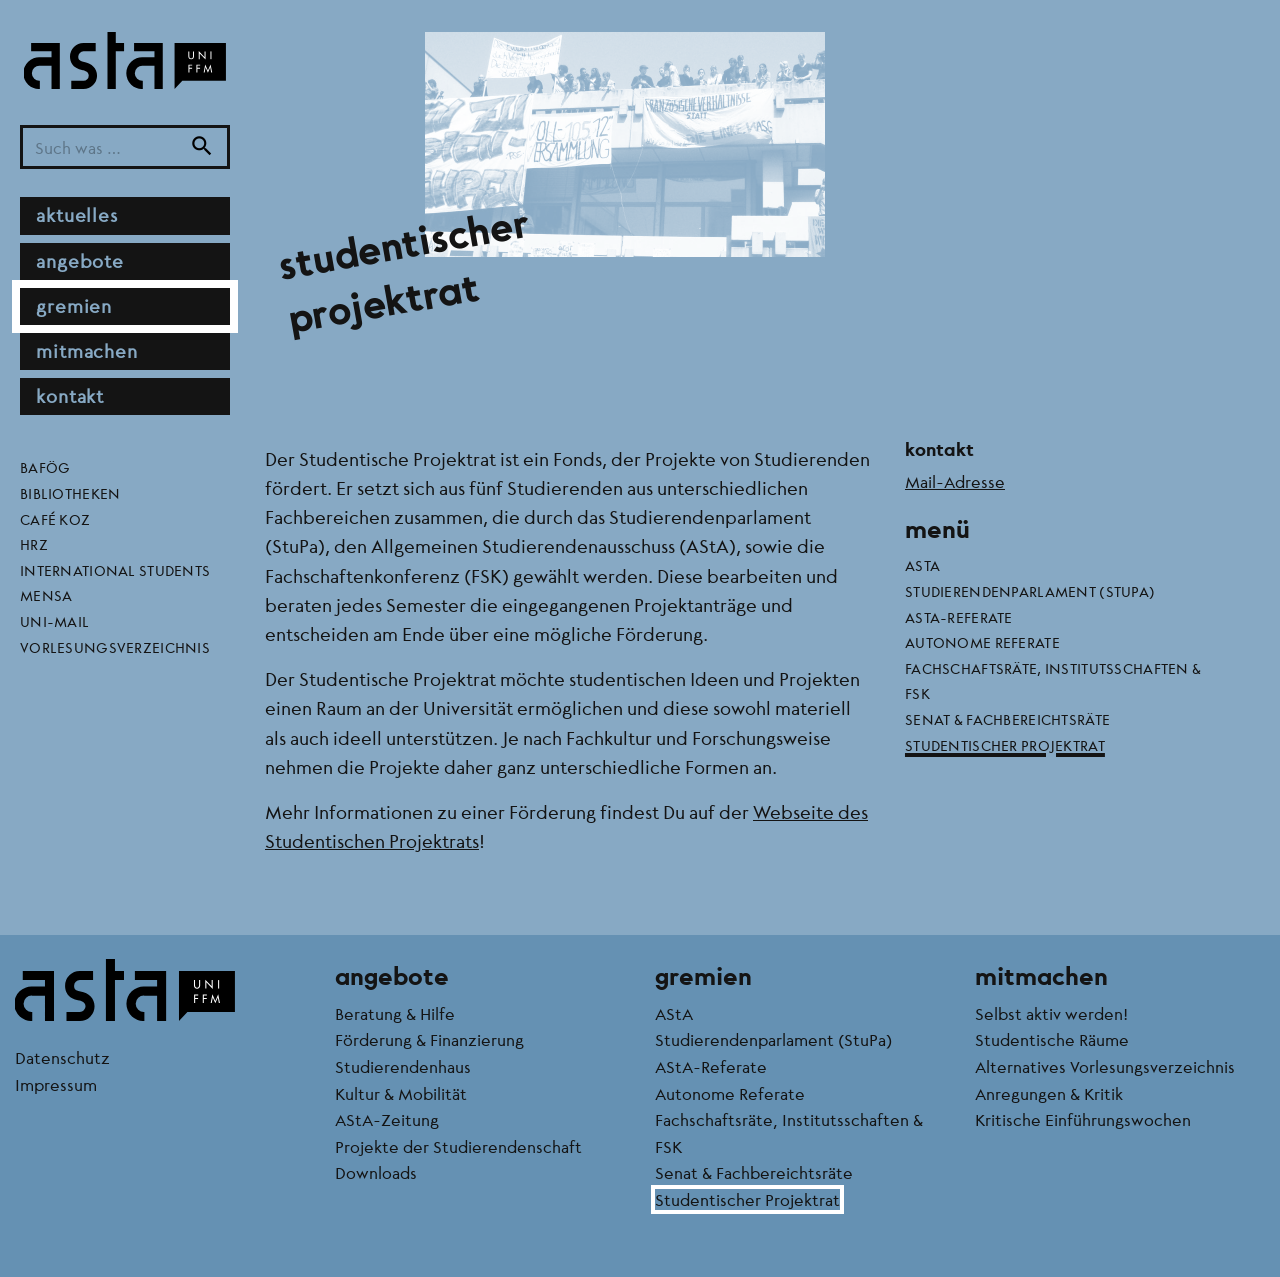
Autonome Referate (982, 642)
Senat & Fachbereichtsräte (1007, 719)
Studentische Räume (1052, 1039)
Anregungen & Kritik (1049, 1093)
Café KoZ (55, 519)
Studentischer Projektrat (1005, 745)
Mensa (46, 595)
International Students (115, 570)
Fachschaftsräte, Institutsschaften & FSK (1053, 681)
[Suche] (202, 147)
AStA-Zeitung (387, 1119)
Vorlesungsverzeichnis (115, 647)
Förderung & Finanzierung (429, 1039)
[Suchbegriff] (125, 147)
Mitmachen (87, 351)
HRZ (34, 544)
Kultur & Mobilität (401, 1093)
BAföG (45, 467)
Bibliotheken (70, 493)
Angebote (80, 261)
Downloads (376, 1172)
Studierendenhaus (403, 1066)
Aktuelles (77, 215)
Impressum (56, 1084)
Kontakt (70, 396)
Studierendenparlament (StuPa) (1030, 591)
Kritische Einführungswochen (1083, 1119)
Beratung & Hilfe (395, 1013)
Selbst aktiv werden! (1051, 1013)
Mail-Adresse (955, 481)
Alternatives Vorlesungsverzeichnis (1105, 1066)
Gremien (74, 306)
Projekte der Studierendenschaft (458, 1146)
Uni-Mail (54, 621)
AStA (922, 565)
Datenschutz (62, 1057)
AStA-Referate (959, 617)
